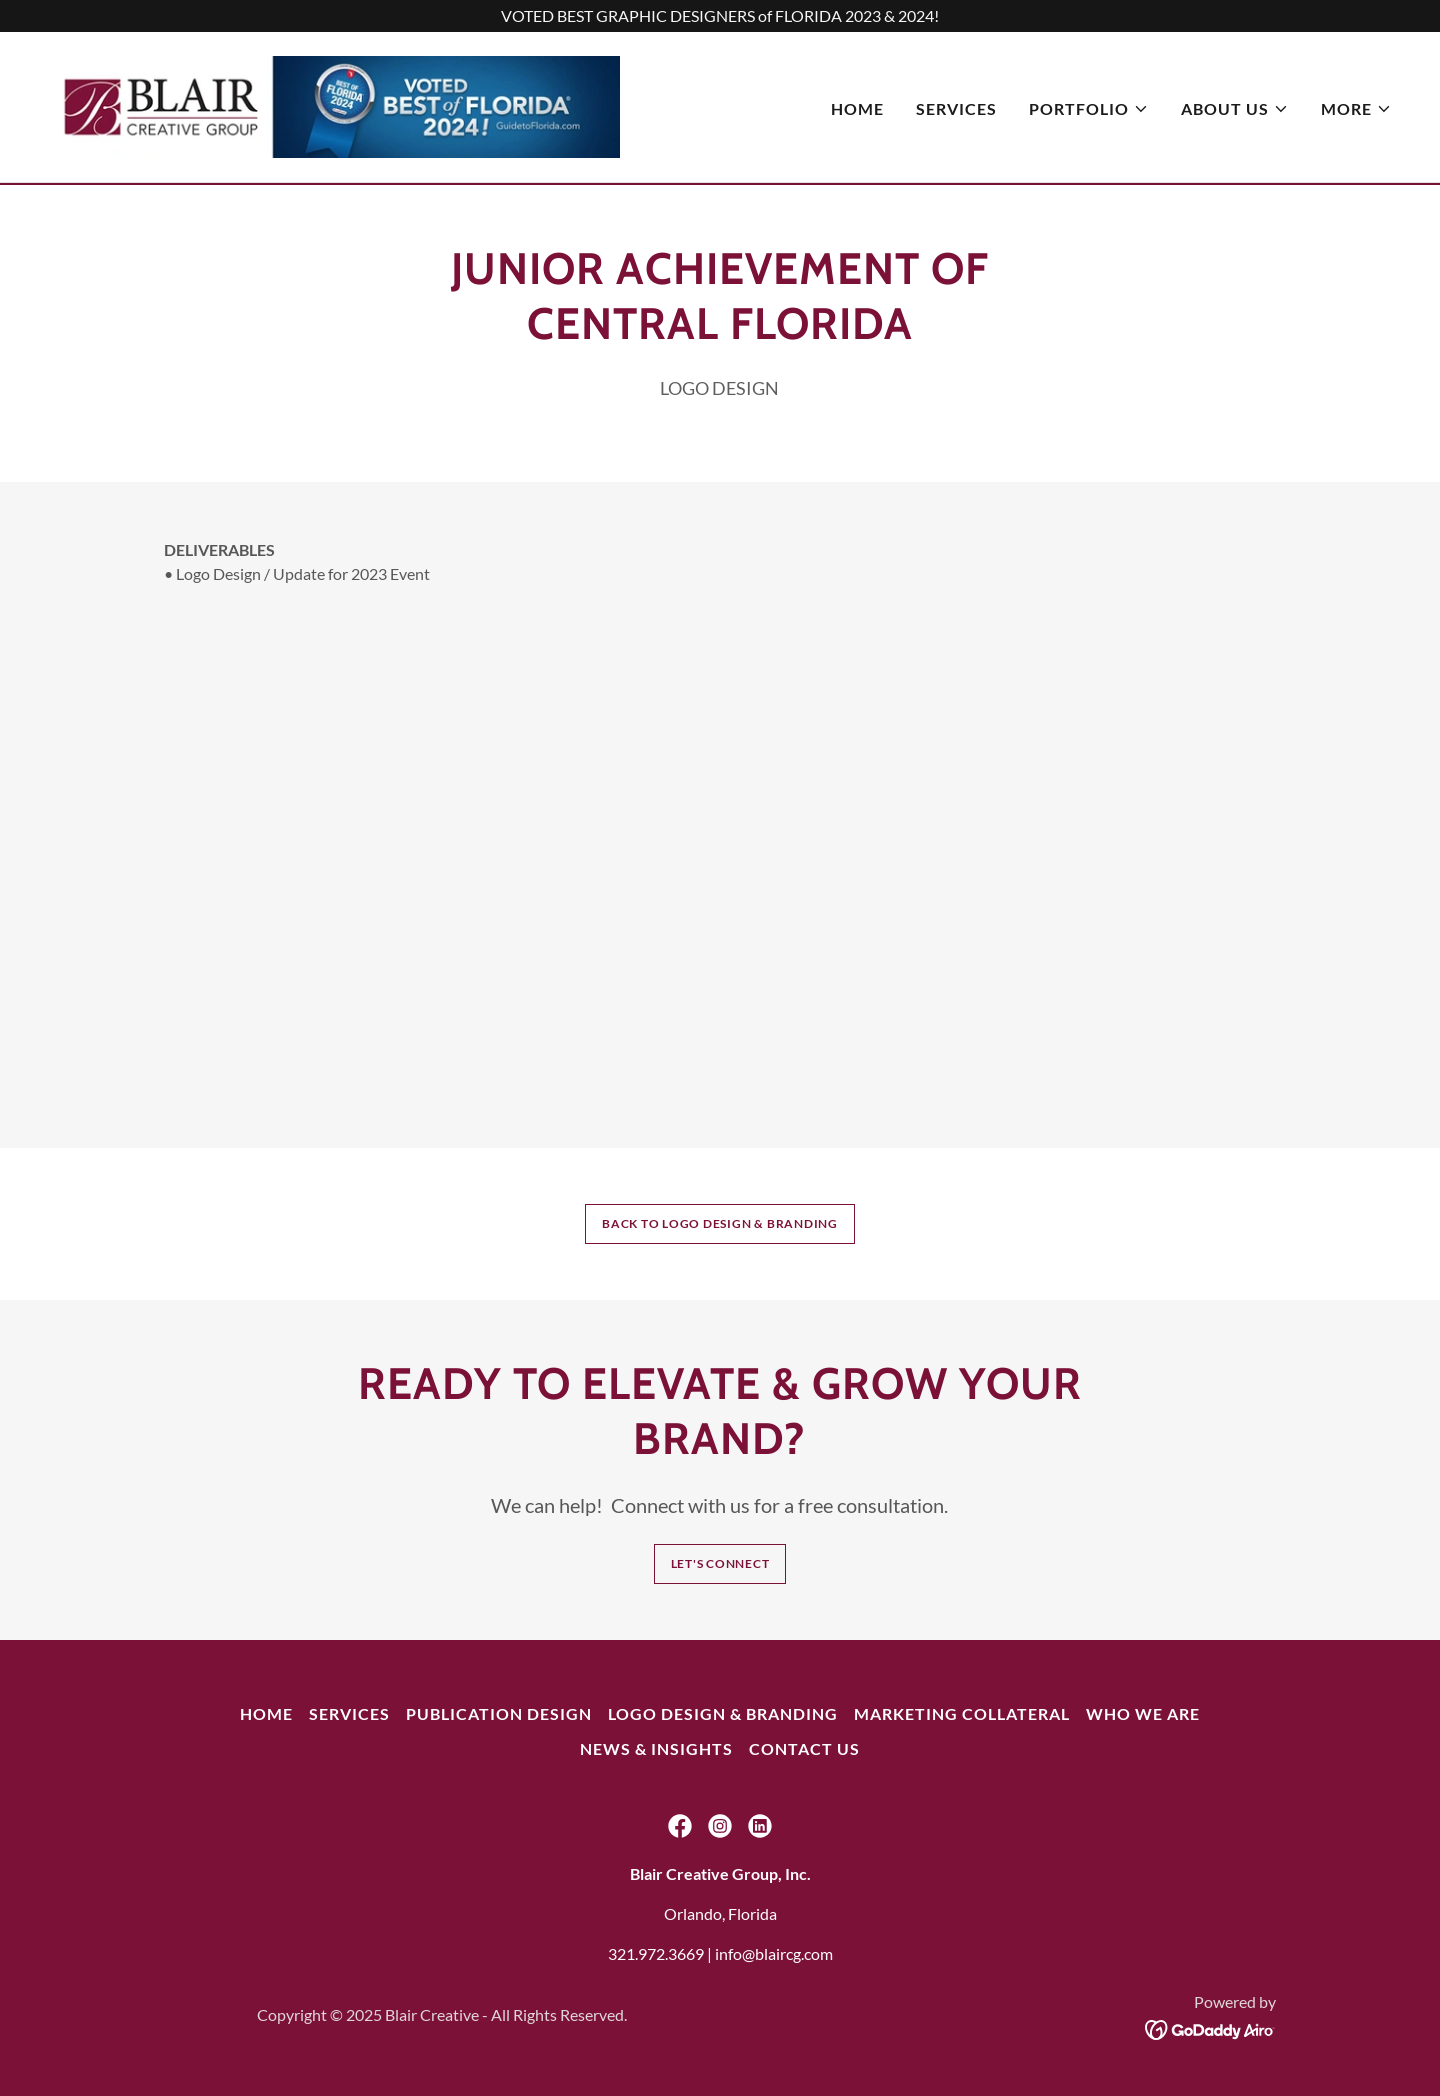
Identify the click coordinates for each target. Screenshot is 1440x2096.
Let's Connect (720, 1563)
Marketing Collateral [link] (962, 1713)
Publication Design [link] (499, 1713)
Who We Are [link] (1143, 1713)
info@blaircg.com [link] (774, 1953)
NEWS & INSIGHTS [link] (656, 1748)
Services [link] (956, 110)
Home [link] (857, 110)
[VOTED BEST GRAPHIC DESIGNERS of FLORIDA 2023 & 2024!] (720, 16)
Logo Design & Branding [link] (723, 1713)
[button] (1089, 111)
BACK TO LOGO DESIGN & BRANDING (720, 1223)
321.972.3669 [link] (656, 1953)
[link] (339, 105)
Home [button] (266, 1713)
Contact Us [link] (804, 1748)
